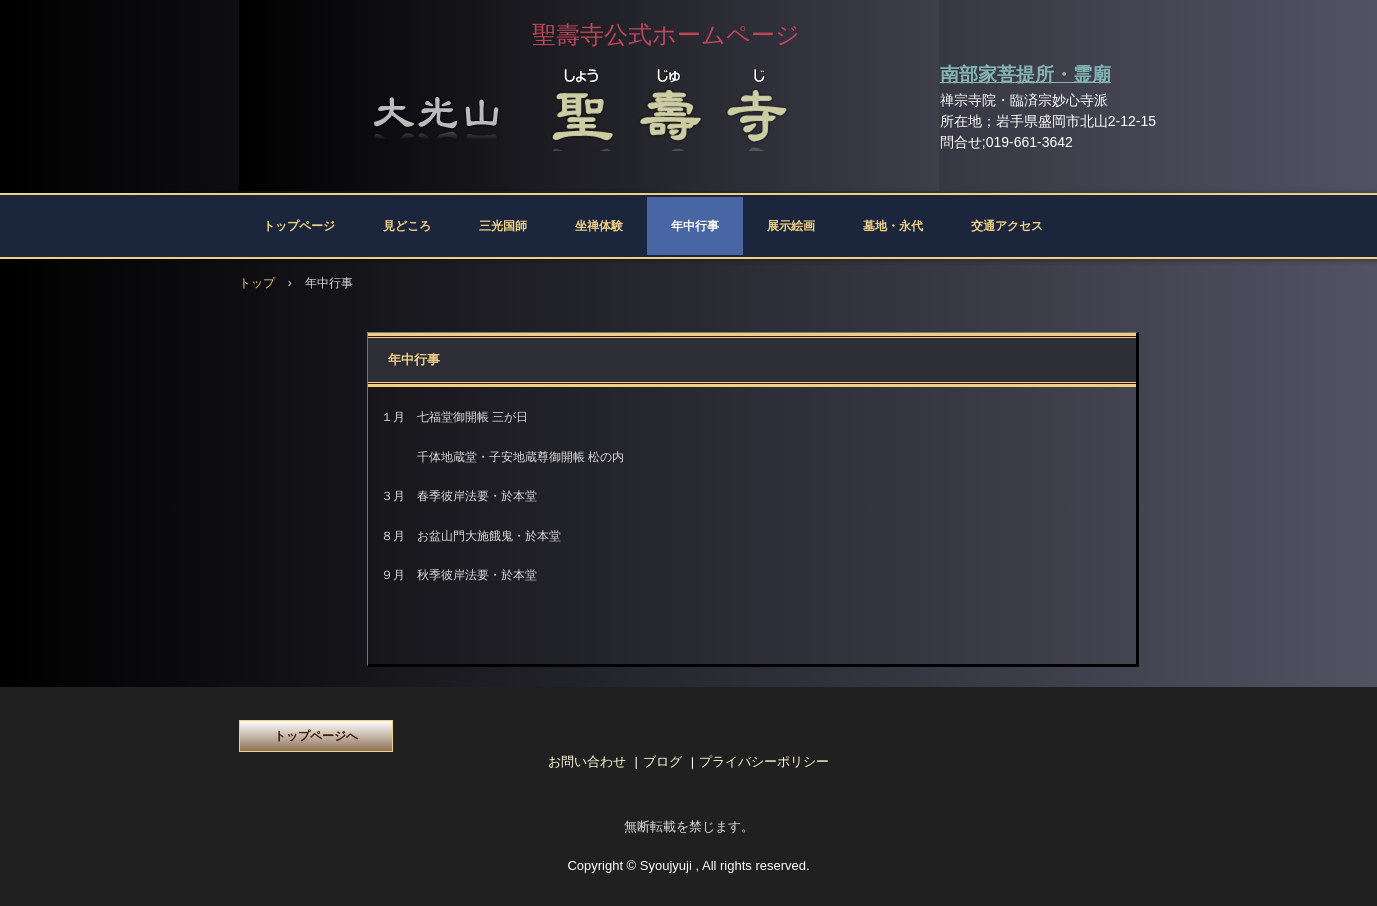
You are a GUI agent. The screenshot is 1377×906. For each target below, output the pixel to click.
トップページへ (316, 736)
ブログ (662, 761)
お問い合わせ (587, 761)
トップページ (299, 226)
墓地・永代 (893, 226)
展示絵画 (791, 226)
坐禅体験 (599, 226)
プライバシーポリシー (764, 761)
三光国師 (503, 226)
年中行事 (695, 226)
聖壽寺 (589, 105)
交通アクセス (1007, 226)
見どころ (407, 226)
